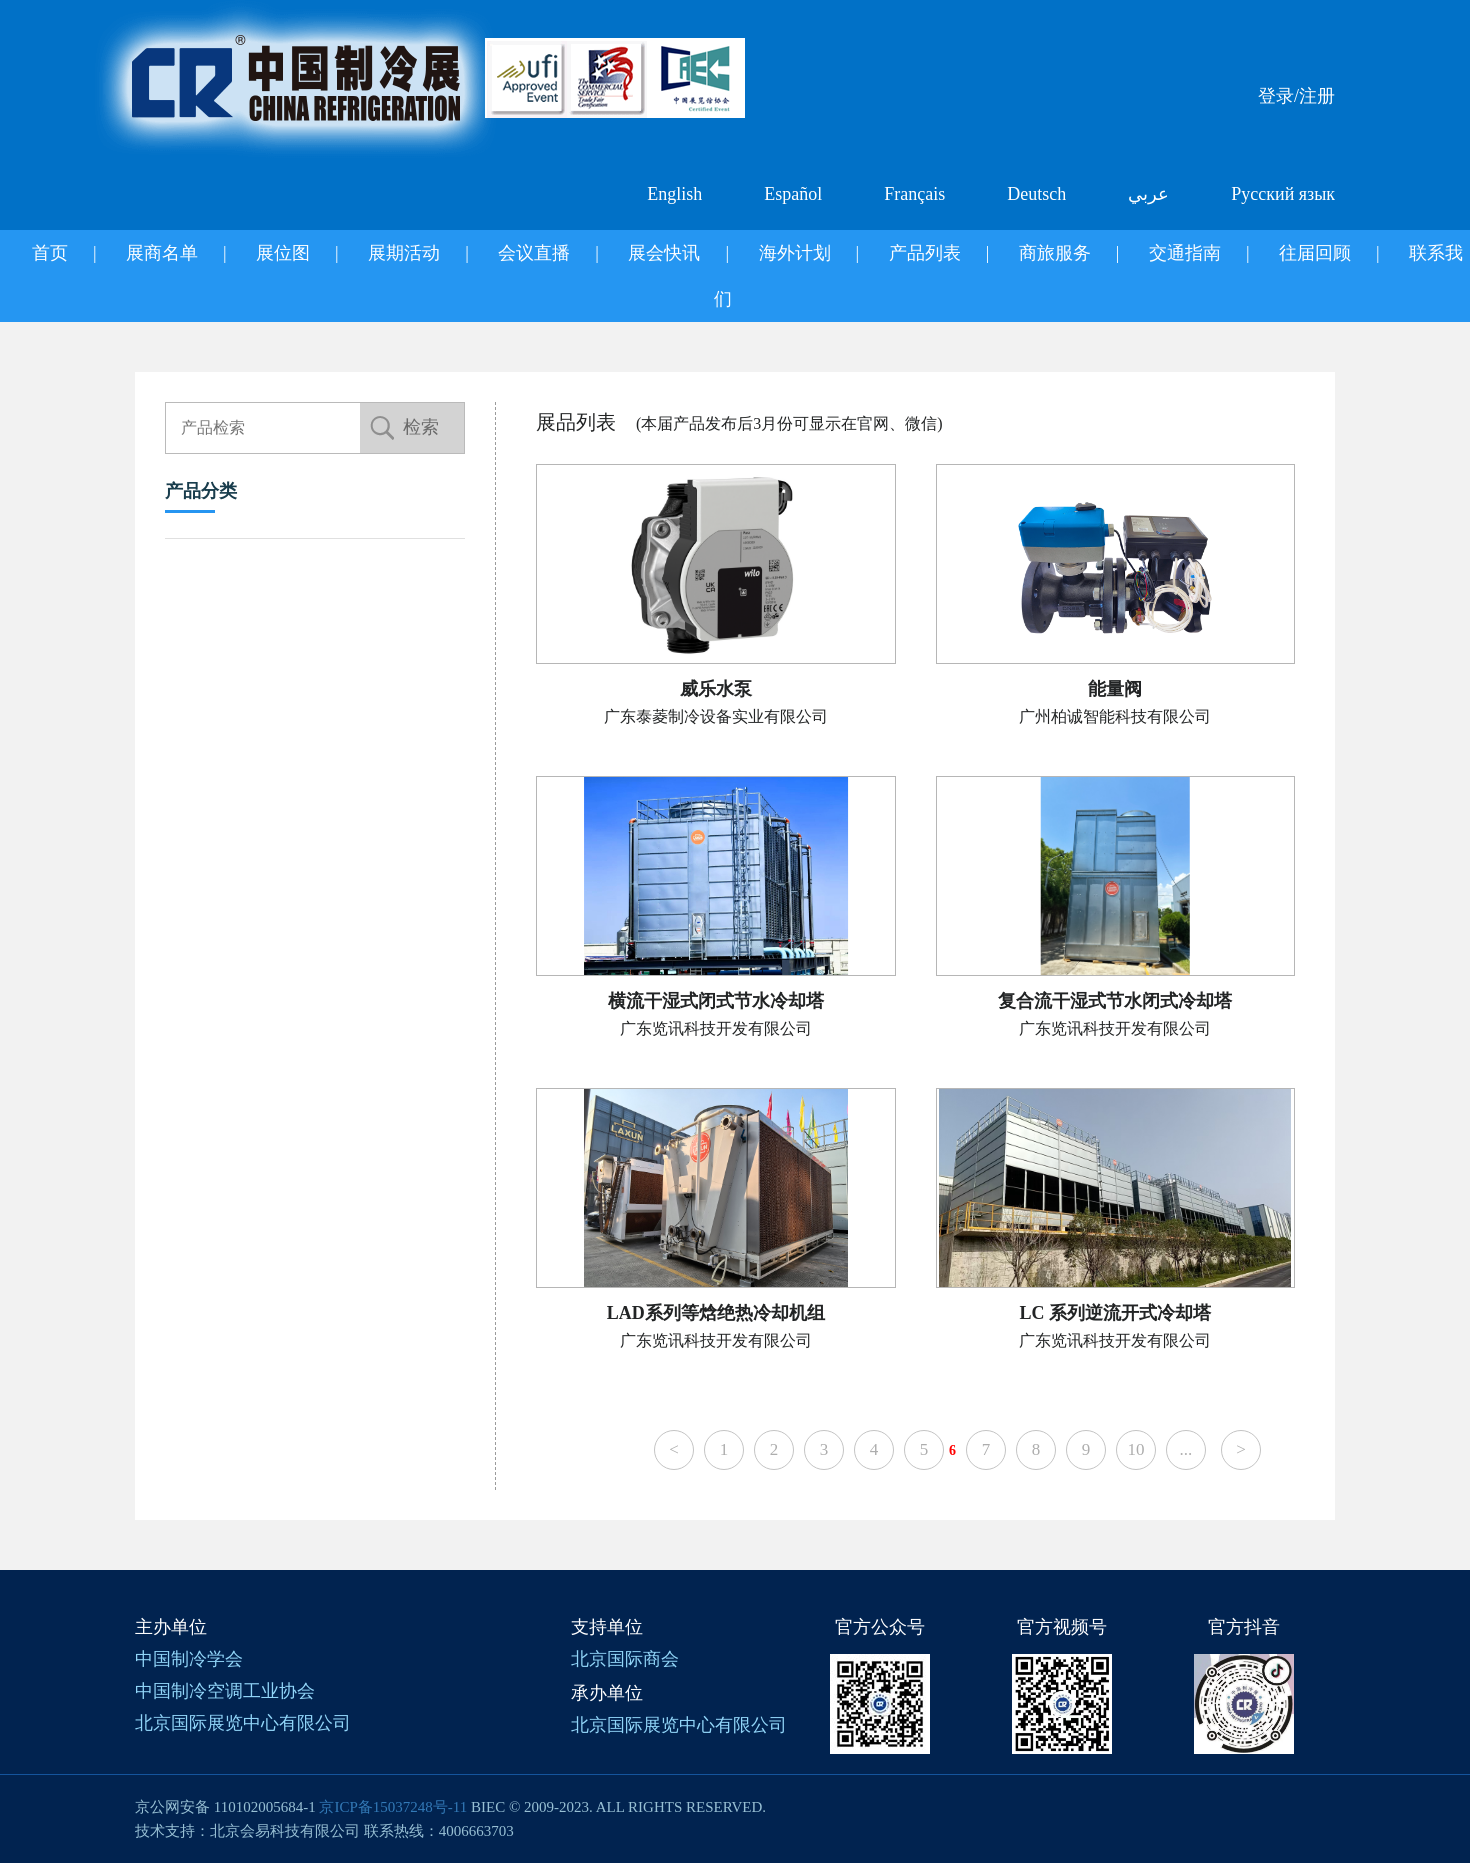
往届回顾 (1315, 253)
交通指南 (1185, 253)
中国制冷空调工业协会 (225, 1691)
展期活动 (404, 253)
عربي (1148, 194)
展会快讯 (664, 253)
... (1186, 1449)
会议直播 (534, 253)
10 (1135, 1449)
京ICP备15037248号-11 (393, 1807)
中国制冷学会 (189, 1659)
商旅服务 (1055, 253)
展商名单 (162, 253)
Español (793, 194)
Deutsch (1036, 194)
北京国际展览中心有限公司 (243, 1723)
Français (914, 194)
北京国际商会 (625, 1659)
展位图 (283, 253)
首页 (50, 253)
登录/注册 (1296, 96)
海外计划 (795, 253)
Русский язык (1283, 194)
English (674, 194)
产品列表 (925, 253)
